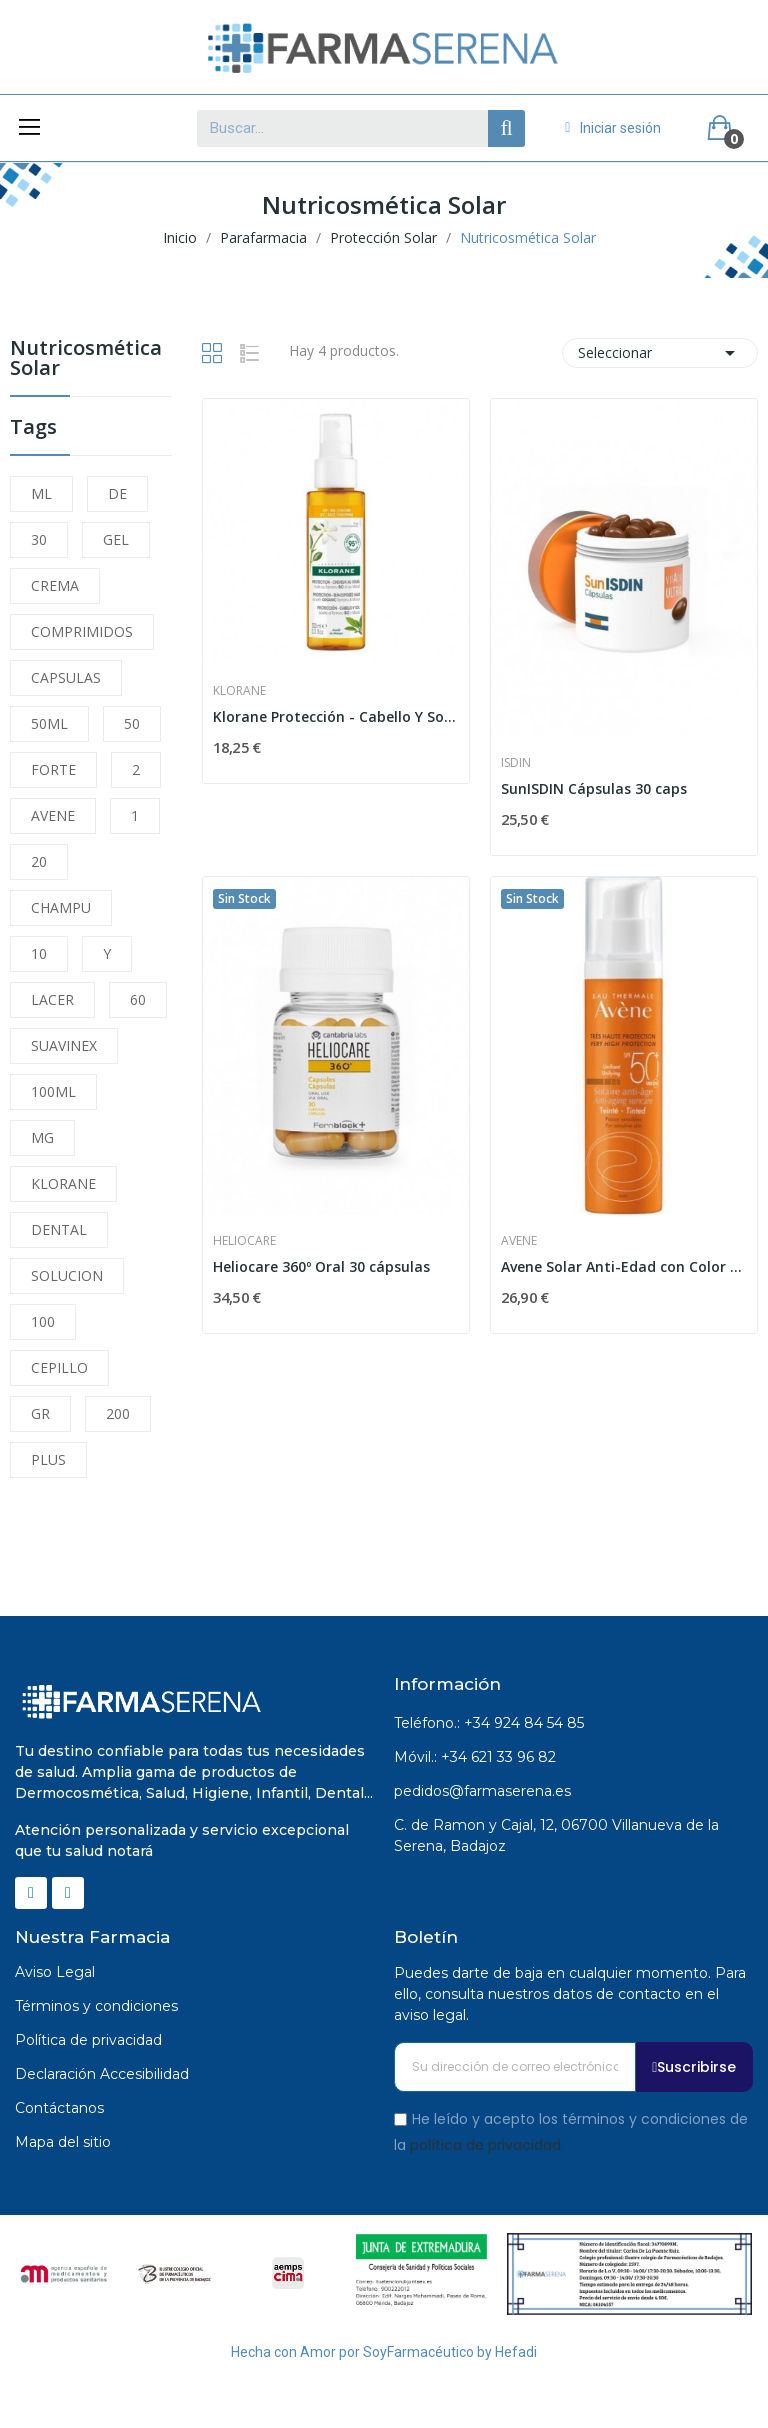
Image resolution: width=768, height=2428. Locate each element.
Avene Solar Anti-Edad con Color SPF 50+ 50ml (624, 1266)
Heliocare (244, 1241)
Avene (519, 1241)
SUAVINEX (64, 1045)
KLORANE (63, 1183)
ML (41, 493)
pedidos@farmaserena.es (482, 1791)
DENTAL (59, 1229)
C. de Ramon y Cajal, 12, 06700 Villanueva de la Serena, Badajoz (556, 1835)
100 (43, 1321)
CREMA (55, 585)
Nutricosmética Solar (86, 359)
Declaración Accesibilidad (102, 2074)
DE (117, 493)
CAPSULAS (66, 677)
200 (118, 1413)
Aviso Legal (55, 1972)
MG (42, 1137)
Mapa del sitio (63, 2142)
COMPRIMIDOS (82, 631)
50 (132, 723)
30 (39, 539)
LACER (52, 999)
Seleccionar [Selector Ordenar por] (660, 353)
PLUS (48, 1459)
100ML (53, 1091)
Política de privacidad (88, 2040)
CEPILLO (59, 1367)
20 (39, 861)
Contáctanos (59, 2108)
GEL (116, 539)
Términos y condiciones (96, 2006)
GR (40, 1413)
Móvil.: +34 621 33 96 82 (475, 1757)
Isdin (516, 763)
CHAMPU (61, 907)
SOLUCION (67, 1275)
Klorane (239, 691)
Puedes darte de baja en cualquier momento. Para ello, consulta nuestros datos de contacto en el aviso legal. (570, 1994)
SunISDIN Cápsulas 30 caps (594, 788)
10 (39, 953)
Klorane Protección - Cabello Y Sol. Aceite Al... (336, 716)
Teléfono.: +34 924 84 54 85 (489, 1723)
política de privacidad (485, 2144)
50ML (49, 723)
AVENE (53, 815)
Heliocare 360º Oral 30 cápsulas (321, 1266)
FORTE (53, 769)
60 (138, 999)
